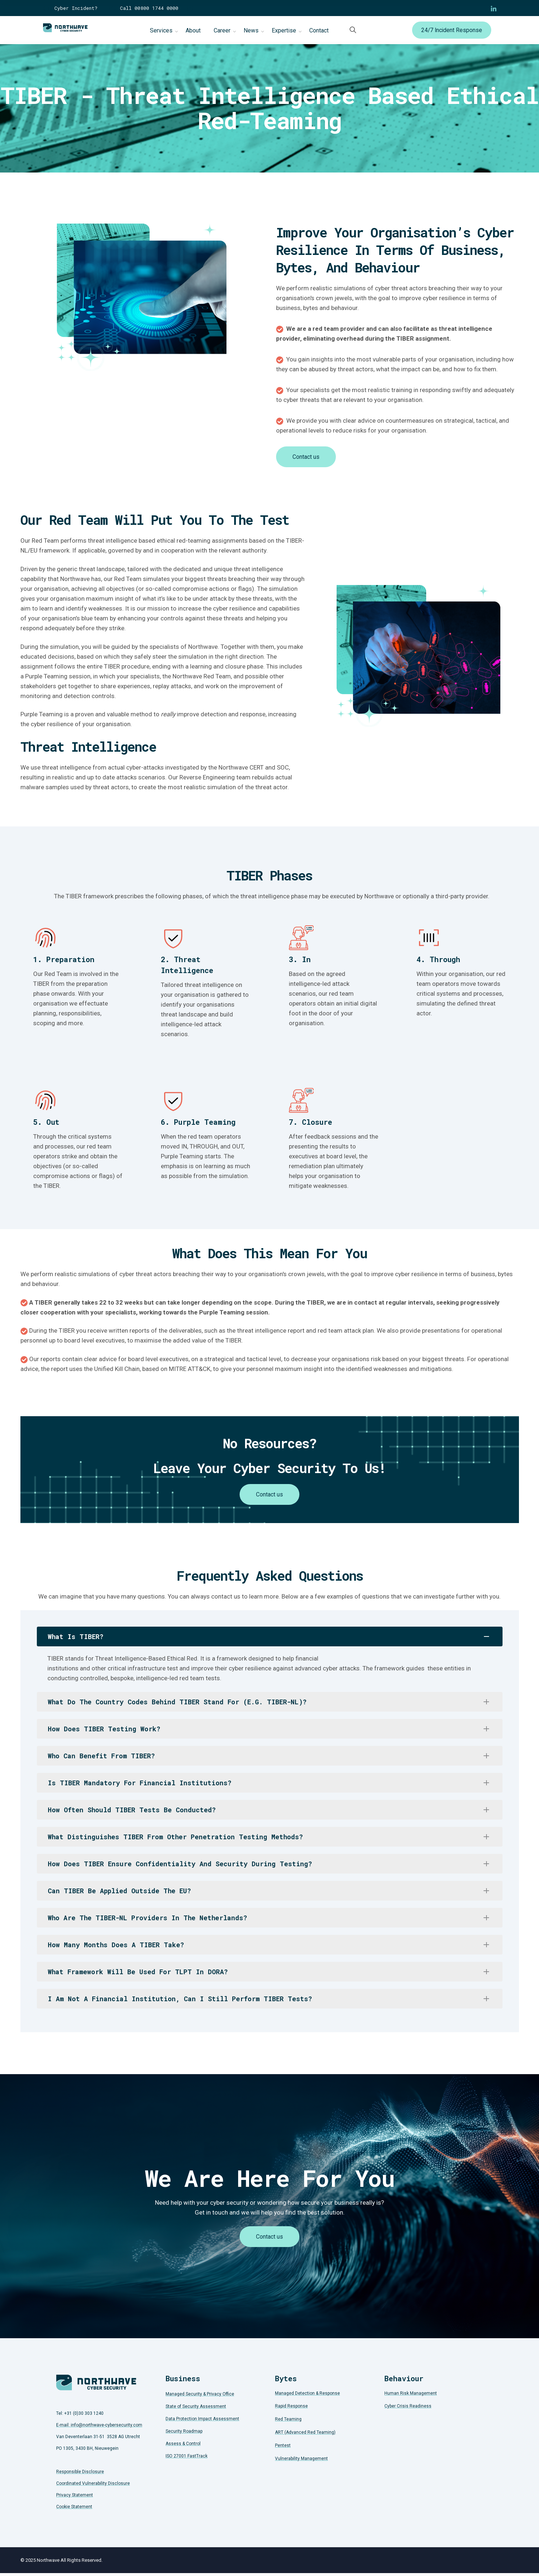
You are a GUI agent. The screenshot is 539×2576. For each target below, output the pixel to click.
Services (161, 30)
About (193, 30)
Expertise (284, 30)
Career (222, 30)
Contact (319, 30)
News (251, 30)
